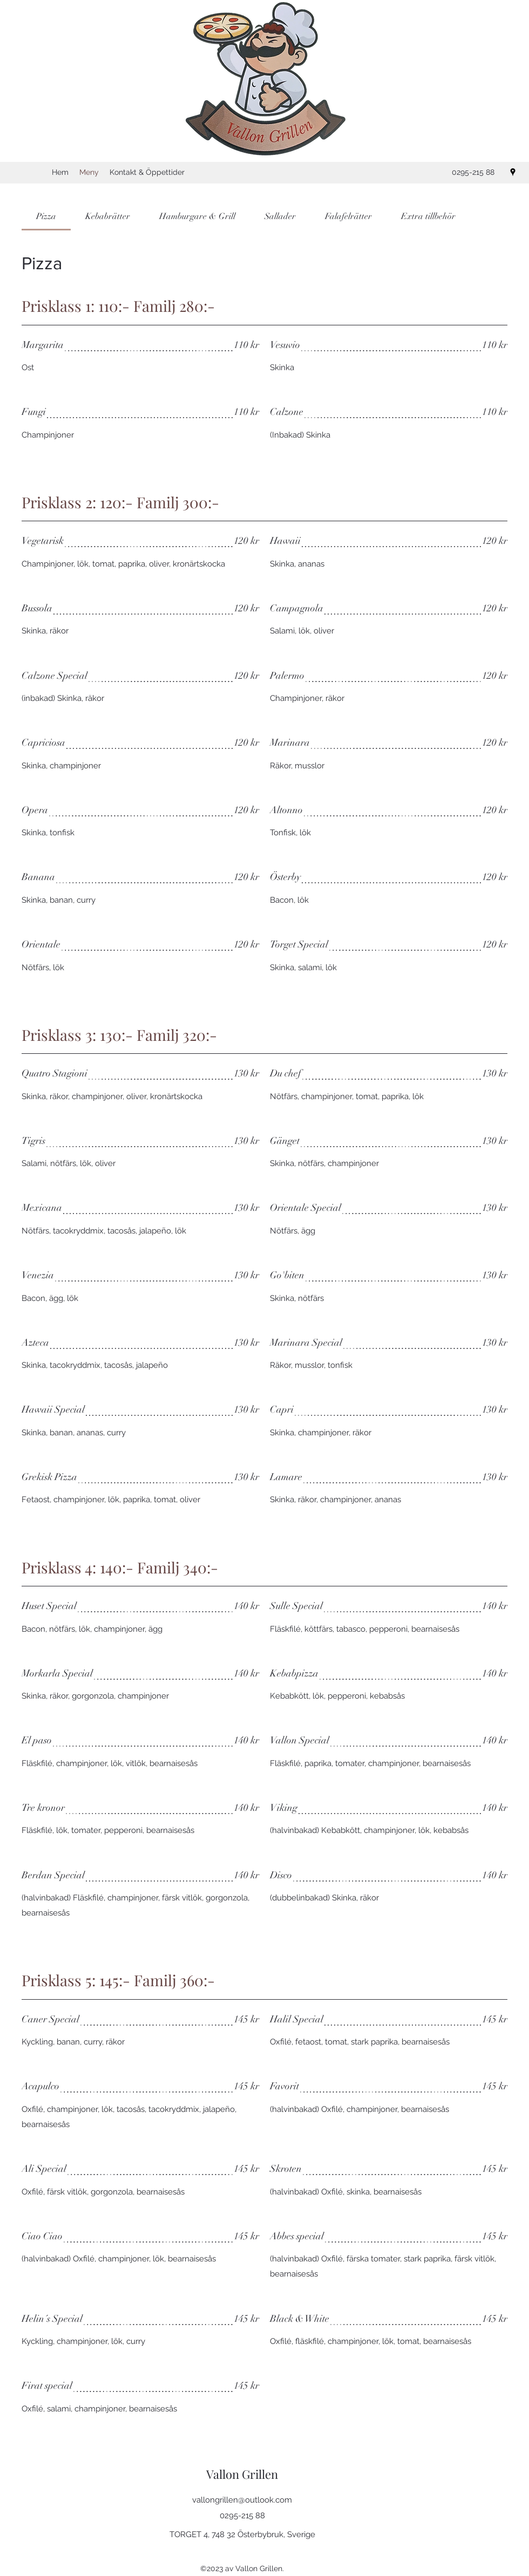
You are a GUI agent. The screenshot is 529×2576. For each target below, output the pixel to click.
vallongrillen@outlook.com (242, 2500)
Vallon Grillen (242, 2474)
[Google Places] (512, 172)
